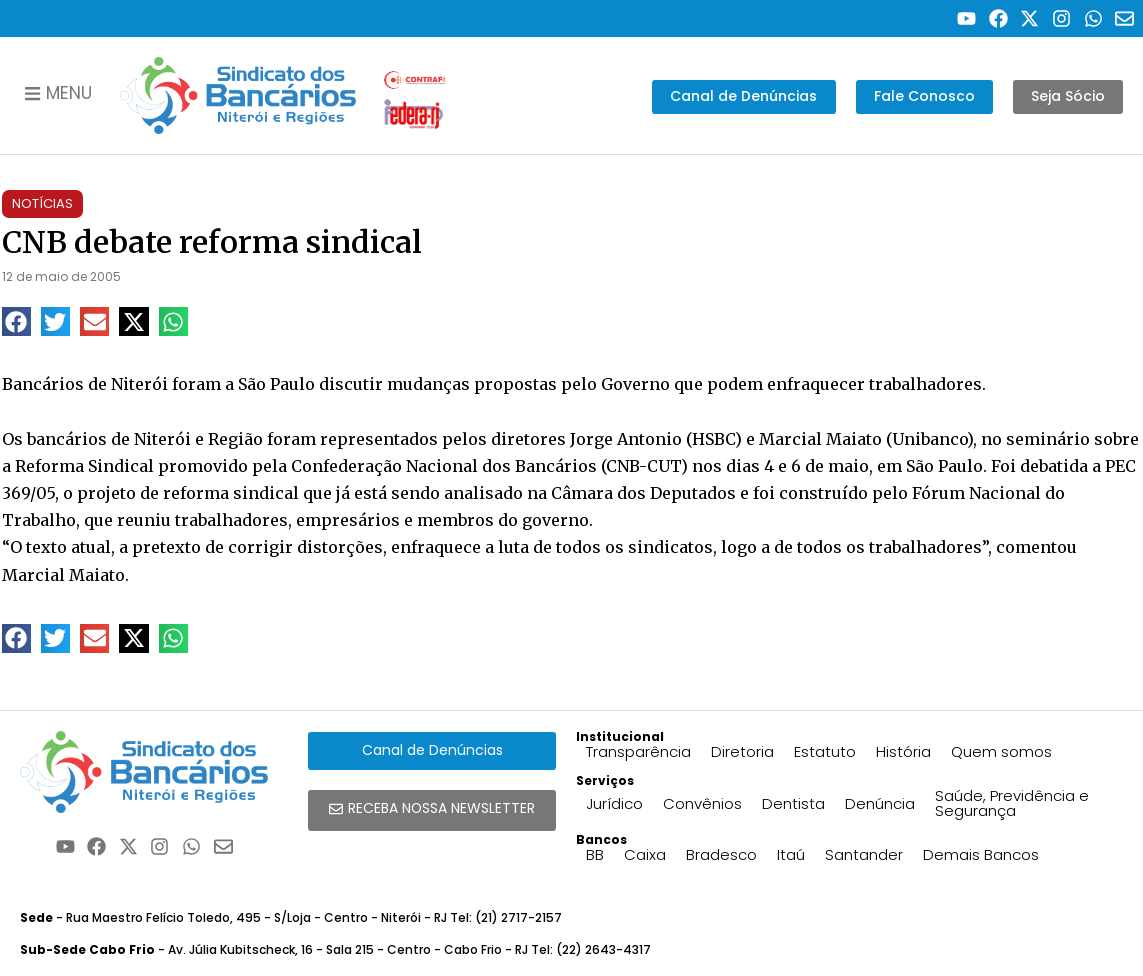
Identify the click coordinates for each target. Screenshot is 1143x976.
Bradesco (721, 854)
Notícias (42, 203)
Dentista (793, 803)
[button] (16, 321)
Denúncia (880, 803)
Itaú (791, 854)
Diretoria (742, 751)
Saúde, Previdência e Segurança (1012, 803)
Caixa (645, 854)
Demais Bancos (981, 854)
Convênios (702, 803)
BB (595, 854)
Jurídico (614, 803)
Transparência (638, 751)
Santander (864, 854)
